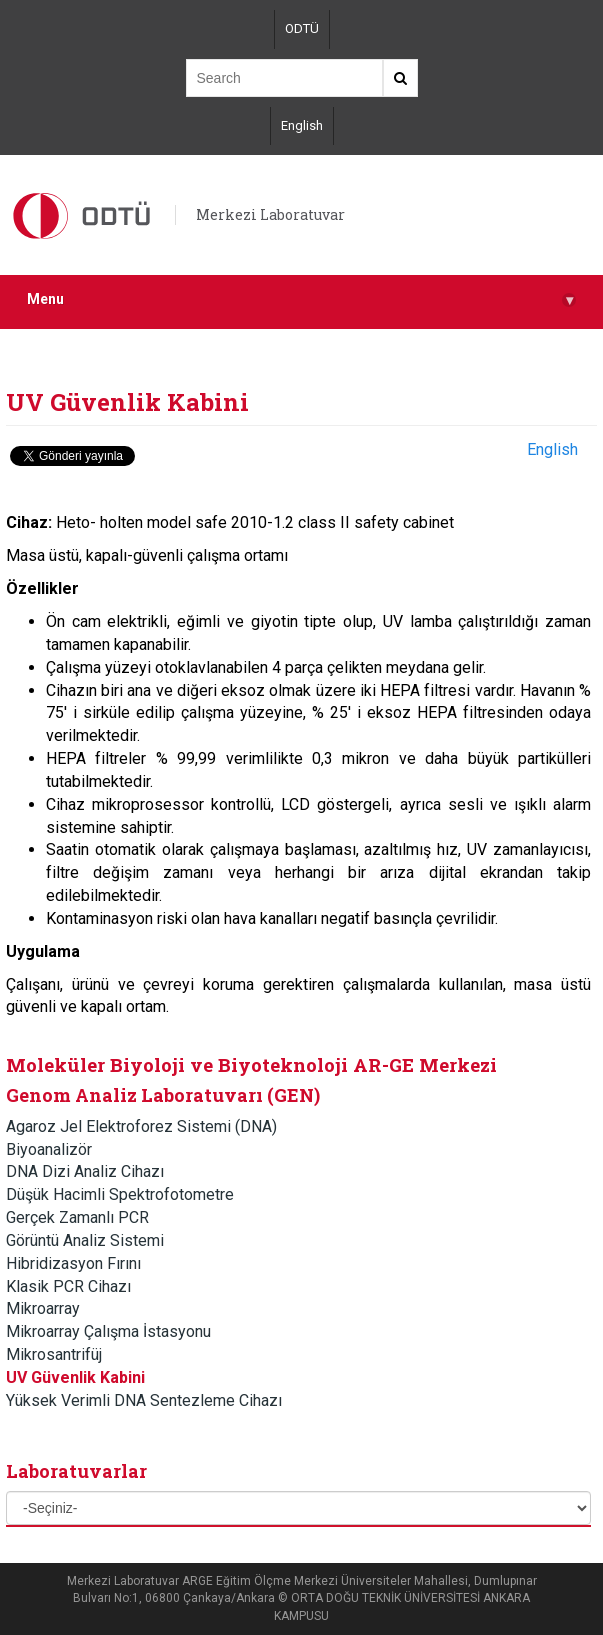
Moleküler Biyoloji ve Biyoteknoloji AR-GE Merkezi (251, 1064)
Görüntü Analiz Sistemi (85, 1240)
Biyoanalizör (49, 1149)
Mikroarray (43, 1308)
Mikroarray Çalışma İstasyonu (108, 1331)
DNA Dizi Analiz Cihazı (85, 1171)
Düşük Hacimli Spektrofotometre (120, 1194)
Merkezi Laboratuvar (270, 214)
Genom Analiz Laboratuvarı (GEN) (163, 1095)
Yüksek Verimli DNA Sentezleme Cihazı (144, 1400)
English (302, 125)
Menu (301, 299)
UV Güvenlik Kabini (75, 1377)
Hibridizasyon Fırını (73, 1263)
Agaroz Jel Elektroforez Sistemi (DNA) (141, 1126)
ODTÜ (302, 28)
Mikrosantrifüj (54, 1354)
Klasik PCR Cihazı (68, 1286)
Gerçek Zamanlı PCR (77, 1217)
